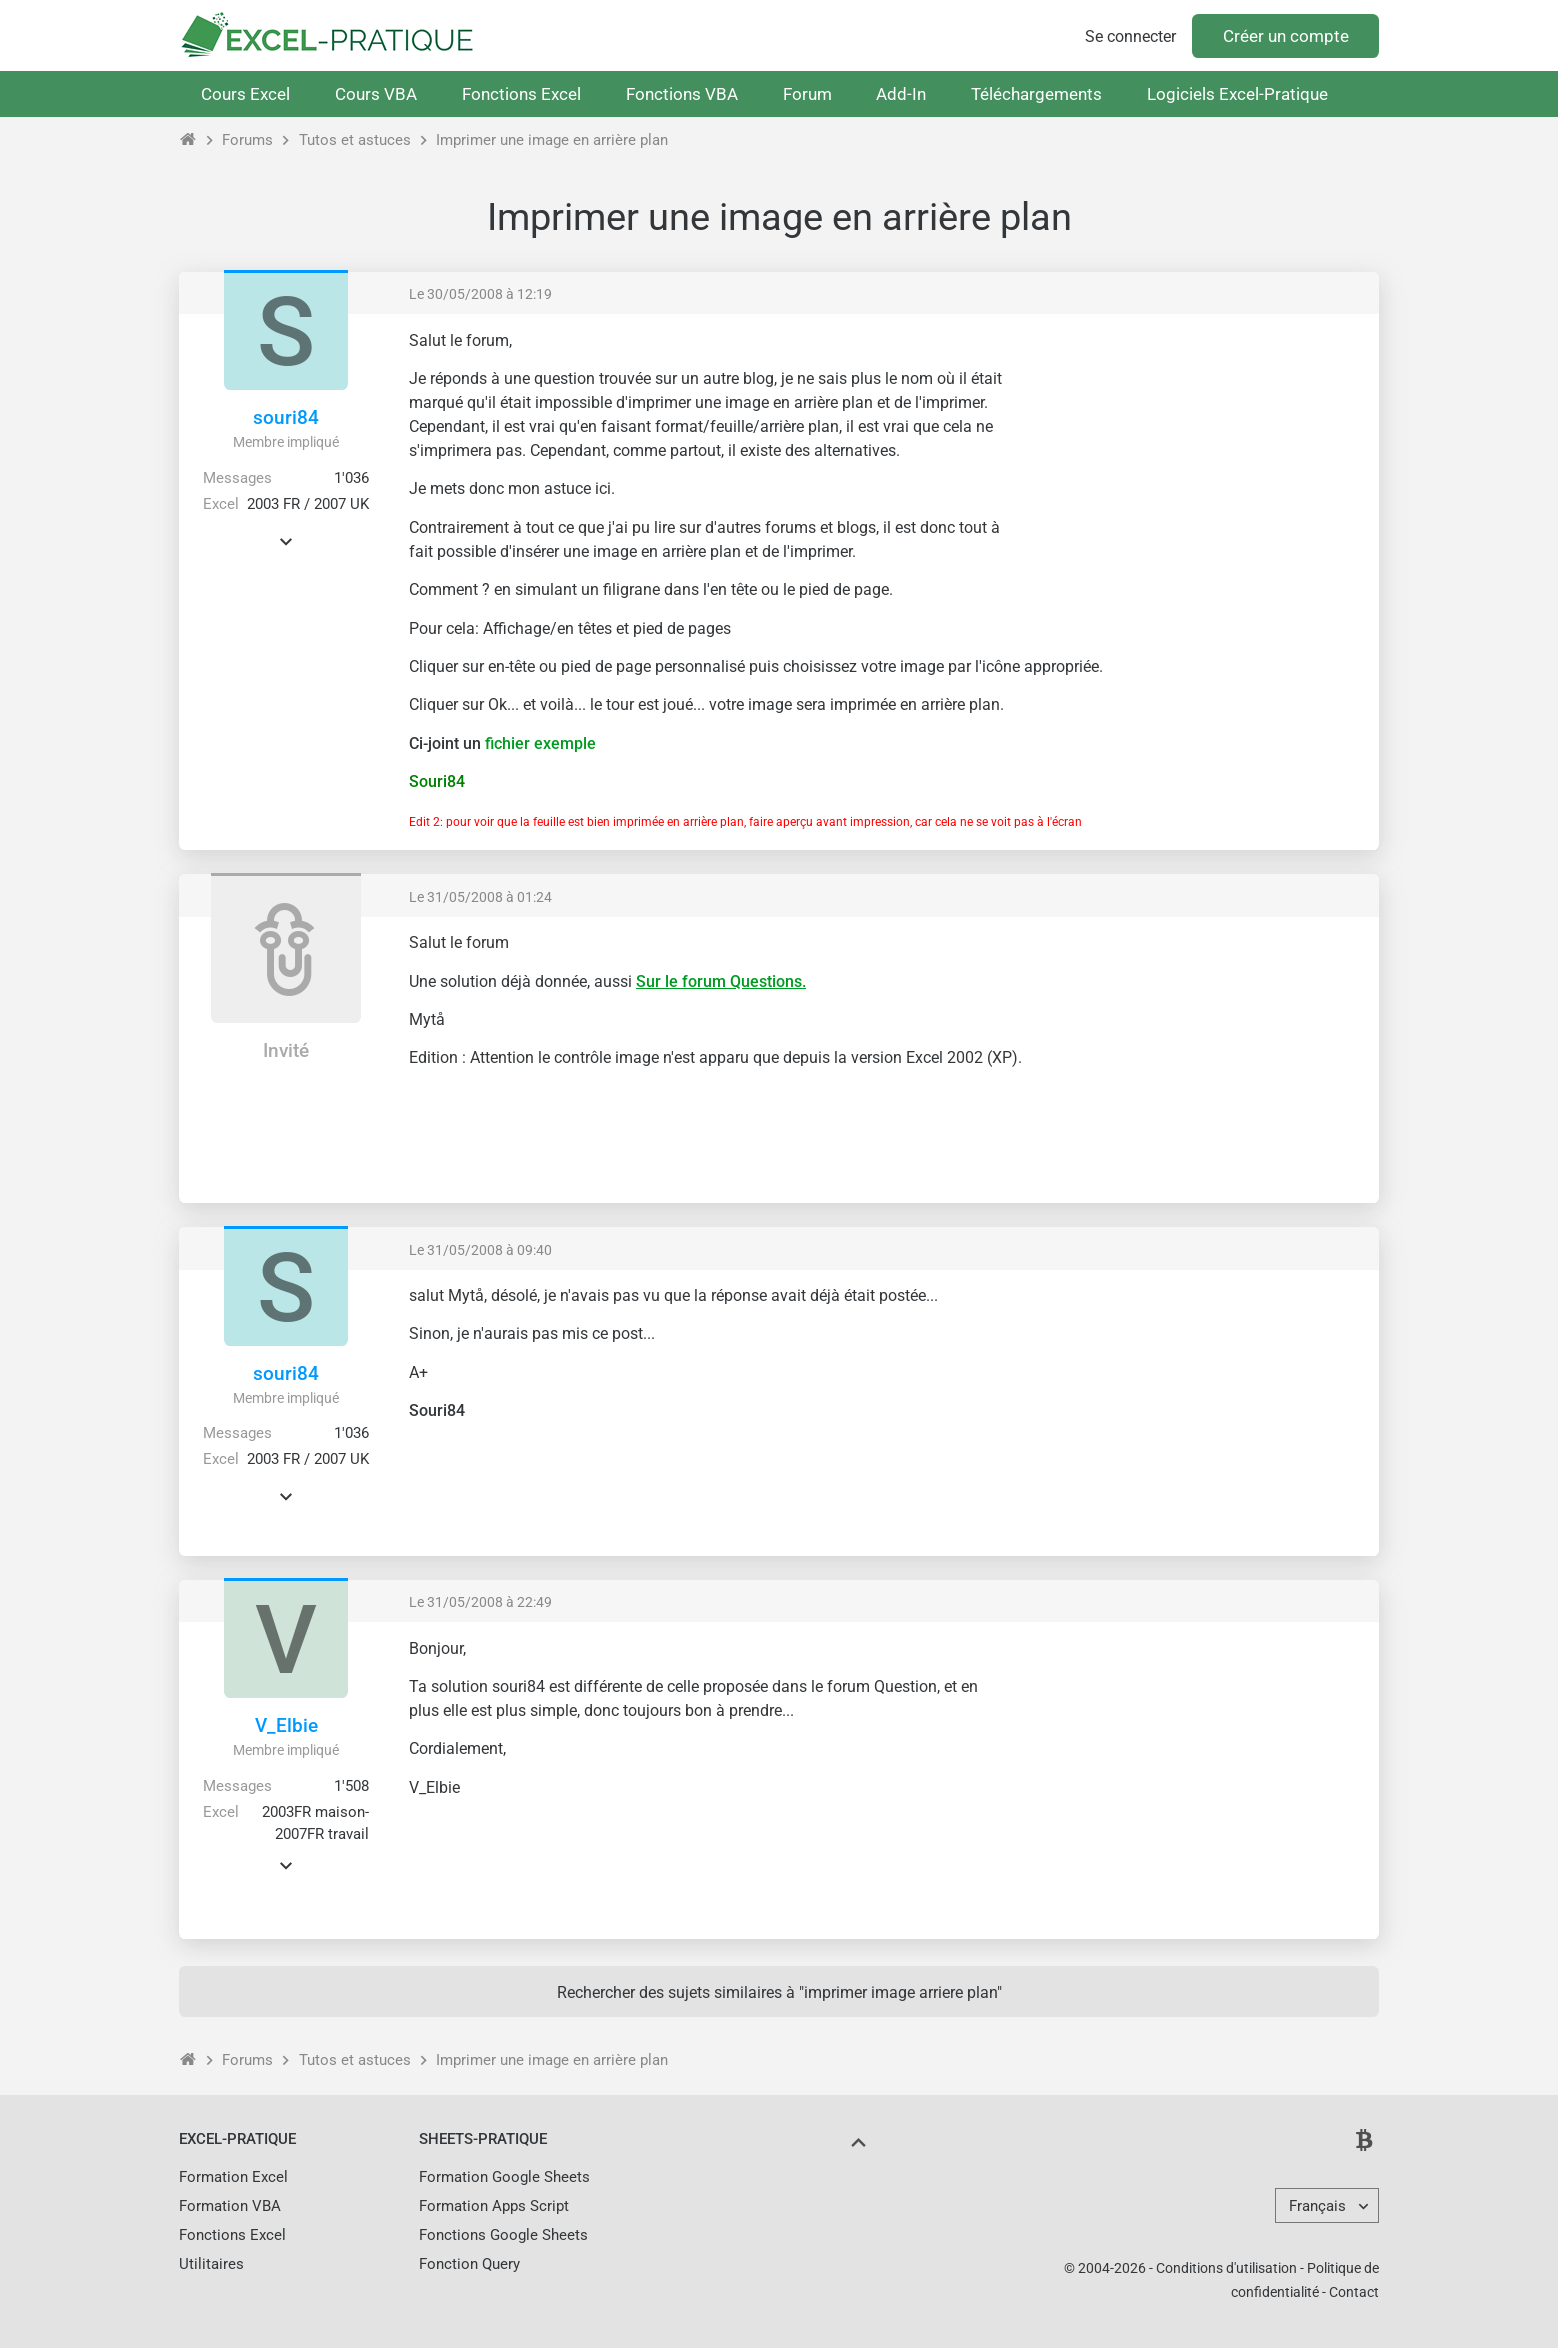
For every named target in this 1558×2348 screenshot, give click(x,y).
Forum (807, 94)
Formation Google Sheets (504, 2177)
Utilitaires (211, 2264)
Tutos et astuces (355, 140)
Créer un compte (1286, 36)
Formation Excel (233, 2177)
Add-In (901, 94)
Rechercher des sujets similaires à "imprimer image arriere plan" (779, 1992)
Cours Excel (245, 94)
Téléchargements (1036, 94)
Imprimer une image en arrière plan (552, 140)
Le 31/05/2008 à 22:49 (480, 1602)
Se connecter (1130, 36)
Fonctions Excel (521, 94)
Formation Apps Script (494, 2206)
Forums (247, 140)
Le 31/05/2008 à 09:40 (480, 1250)
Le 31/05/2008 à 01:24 (480, 897)
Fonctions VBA (682, 94)
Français (1317, 2206)
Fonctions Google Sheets (503, 2235)
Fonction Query (469, 2264)
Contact (1354, 2292)
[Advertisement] (1195, 470)
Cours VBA (376, 94)
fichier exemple (540, 743)
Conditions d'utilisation (1226, 2268)
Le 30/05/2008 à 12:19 (480, 294)
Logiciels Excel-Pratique (1237, 94)
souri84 (286, 417)
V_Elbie (286, 1725)
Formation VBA (230, 2206)
